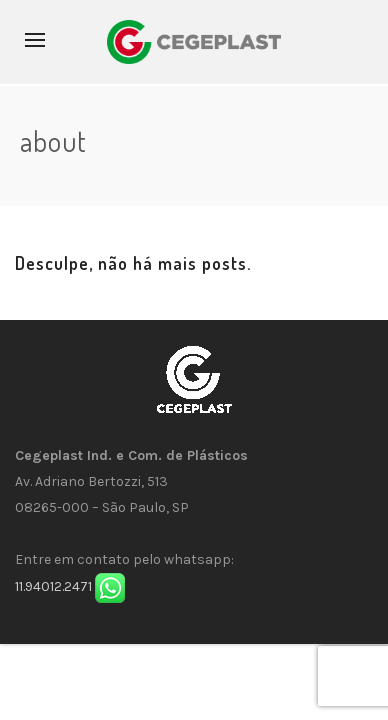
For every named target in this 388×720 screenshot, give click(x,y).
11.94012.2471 (53, 587)
